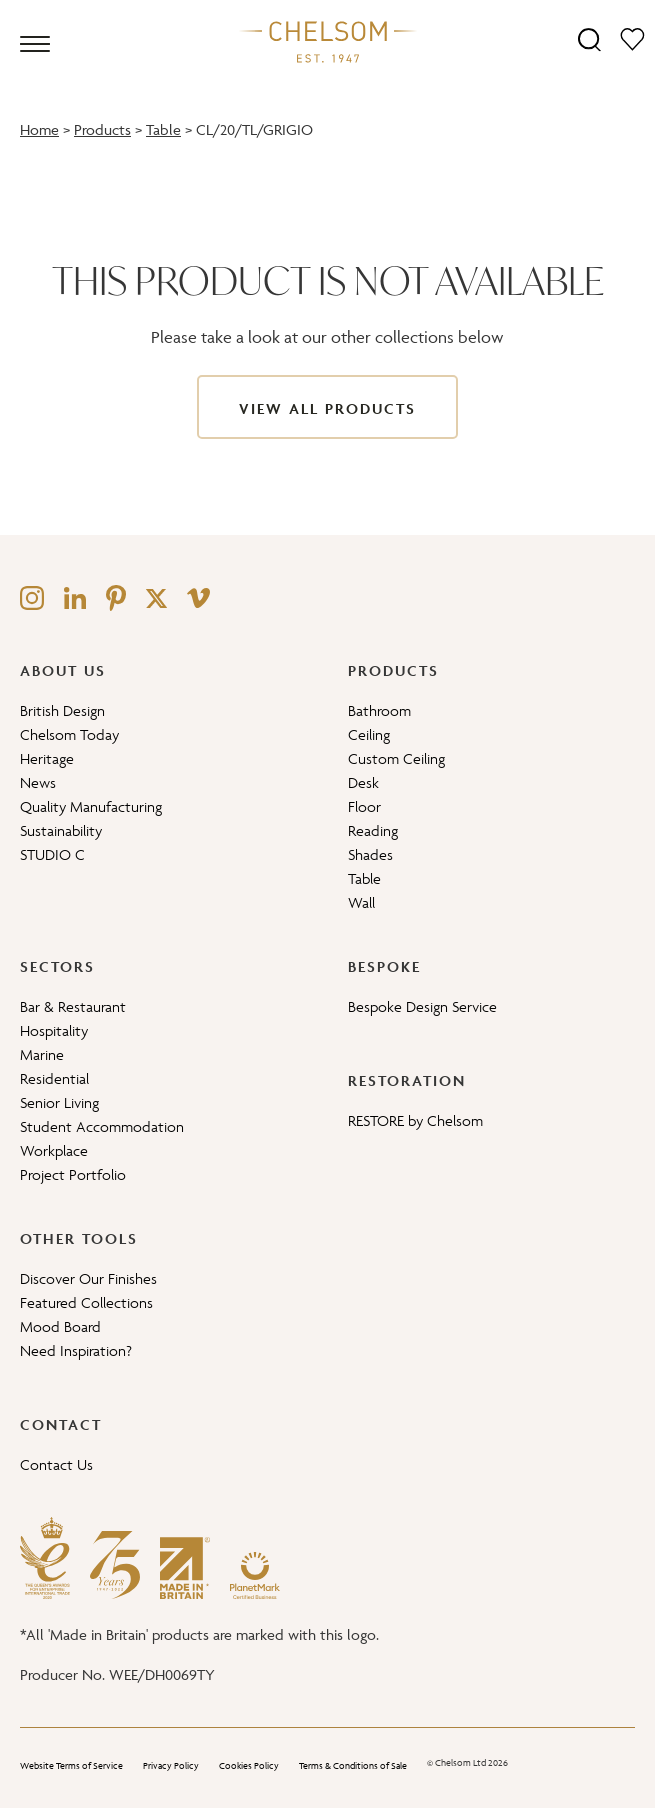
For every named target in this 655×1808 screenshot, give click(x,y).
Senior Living (59, 1102)
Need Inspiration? (76, 1350)
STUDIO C (52, 854)
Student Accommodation (102, 1126)
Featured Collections (86, 1302)
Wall (361, 902)
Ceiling (369, 734)
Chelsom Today (69, 734)
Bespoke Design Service (422, 1006)
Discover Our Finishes (88, 1278)
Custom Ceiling (396, 758)
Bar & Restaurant (73, 1006)
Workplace (54, 1150)
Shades (370, 854)
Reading (373, 830)
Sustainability (61, 830)
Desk (363, 782)
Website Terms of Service (71, 1766)
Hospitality (54, 1030)
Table (163, 129)
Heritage (47, 758)
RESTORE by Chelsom (415, 1120)
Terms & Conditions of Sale (353, 1766)
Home (39, 129)
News (38, 782)
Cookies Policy (249, 1766)
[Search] (589, 38)
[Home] (328, 41)
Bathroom (379, 710)
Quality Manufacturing (91, 806)
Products (102, 129)
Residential (54, 1078)
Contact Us (56, 1464)
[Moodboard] (632, 38)
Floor (364, 806)
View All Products (327, 408)
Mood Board (60, 1326)
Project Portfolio (73, 1174)
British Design (62, 710)
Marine (42, 1054)
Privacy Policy (171, 1766)
